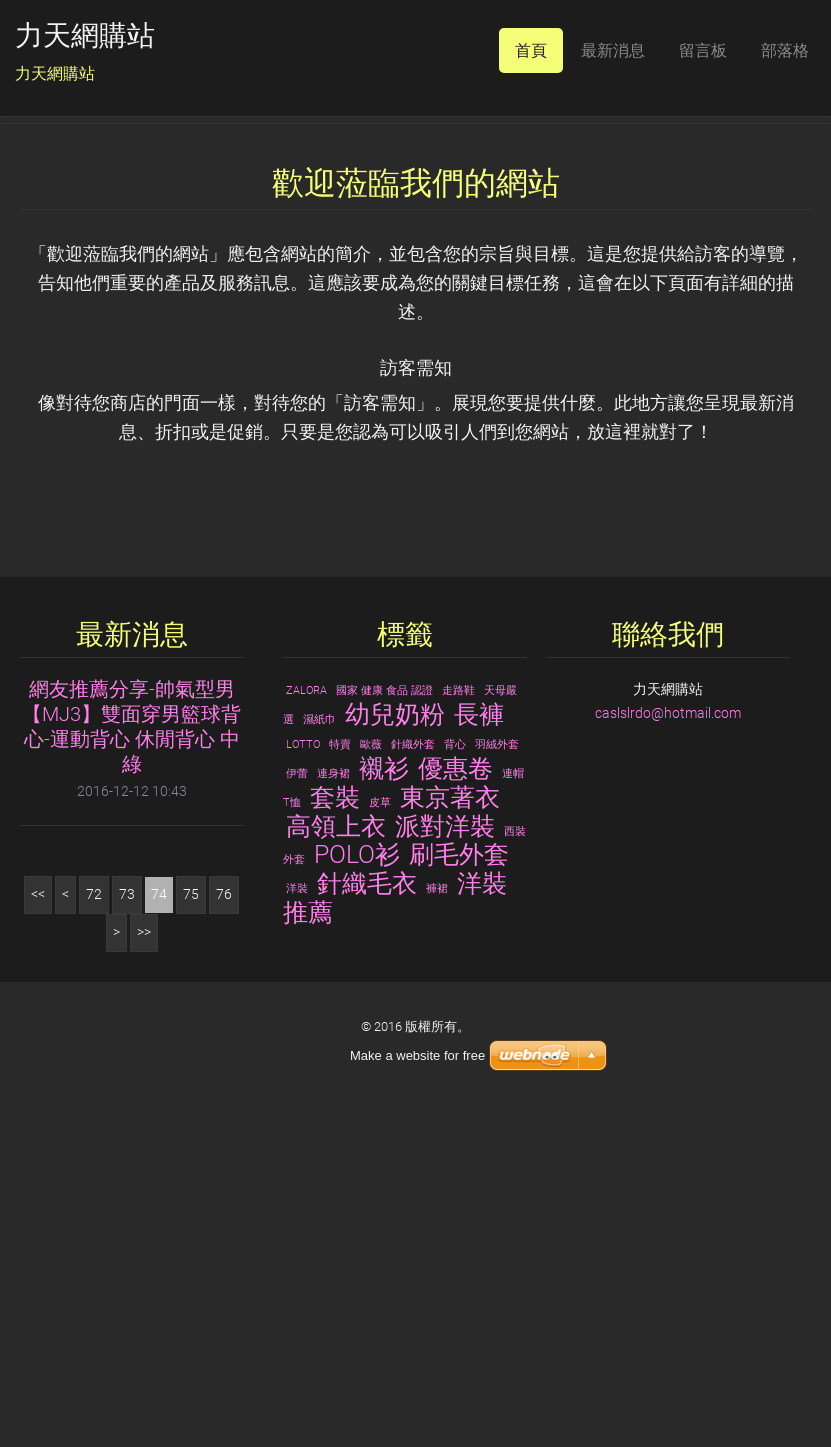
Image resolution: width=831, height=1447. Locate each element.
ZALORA (306, 1025)
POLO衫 (357, 1190)
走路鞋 (458, 1025)
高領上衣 (336, 1161)
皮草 (380, 1137)
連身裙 (333, 1108)
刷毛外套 (459, 1190)
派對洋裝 (445, 1161)
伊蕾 (297, 1108)
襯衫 (384, 1103)
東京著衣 (450, 1132)
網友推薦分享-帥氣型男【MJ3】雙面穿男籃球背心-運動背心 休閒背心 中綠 (131, 1061)
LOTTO (303, 1079)
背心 (455, 1079)
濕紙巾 (319, 1054)
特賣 (340, 1079)
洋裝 (297, 1223)
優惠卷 (455, 1103)
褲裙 (437, 1223)
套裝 (335, 1132)
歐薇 (371, 1079)
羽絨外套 (497, 1079)
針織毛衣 (367, 1218)
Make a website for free (417, 1055)
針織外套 (413, 1079)
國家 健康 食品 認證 (384, 1025)
